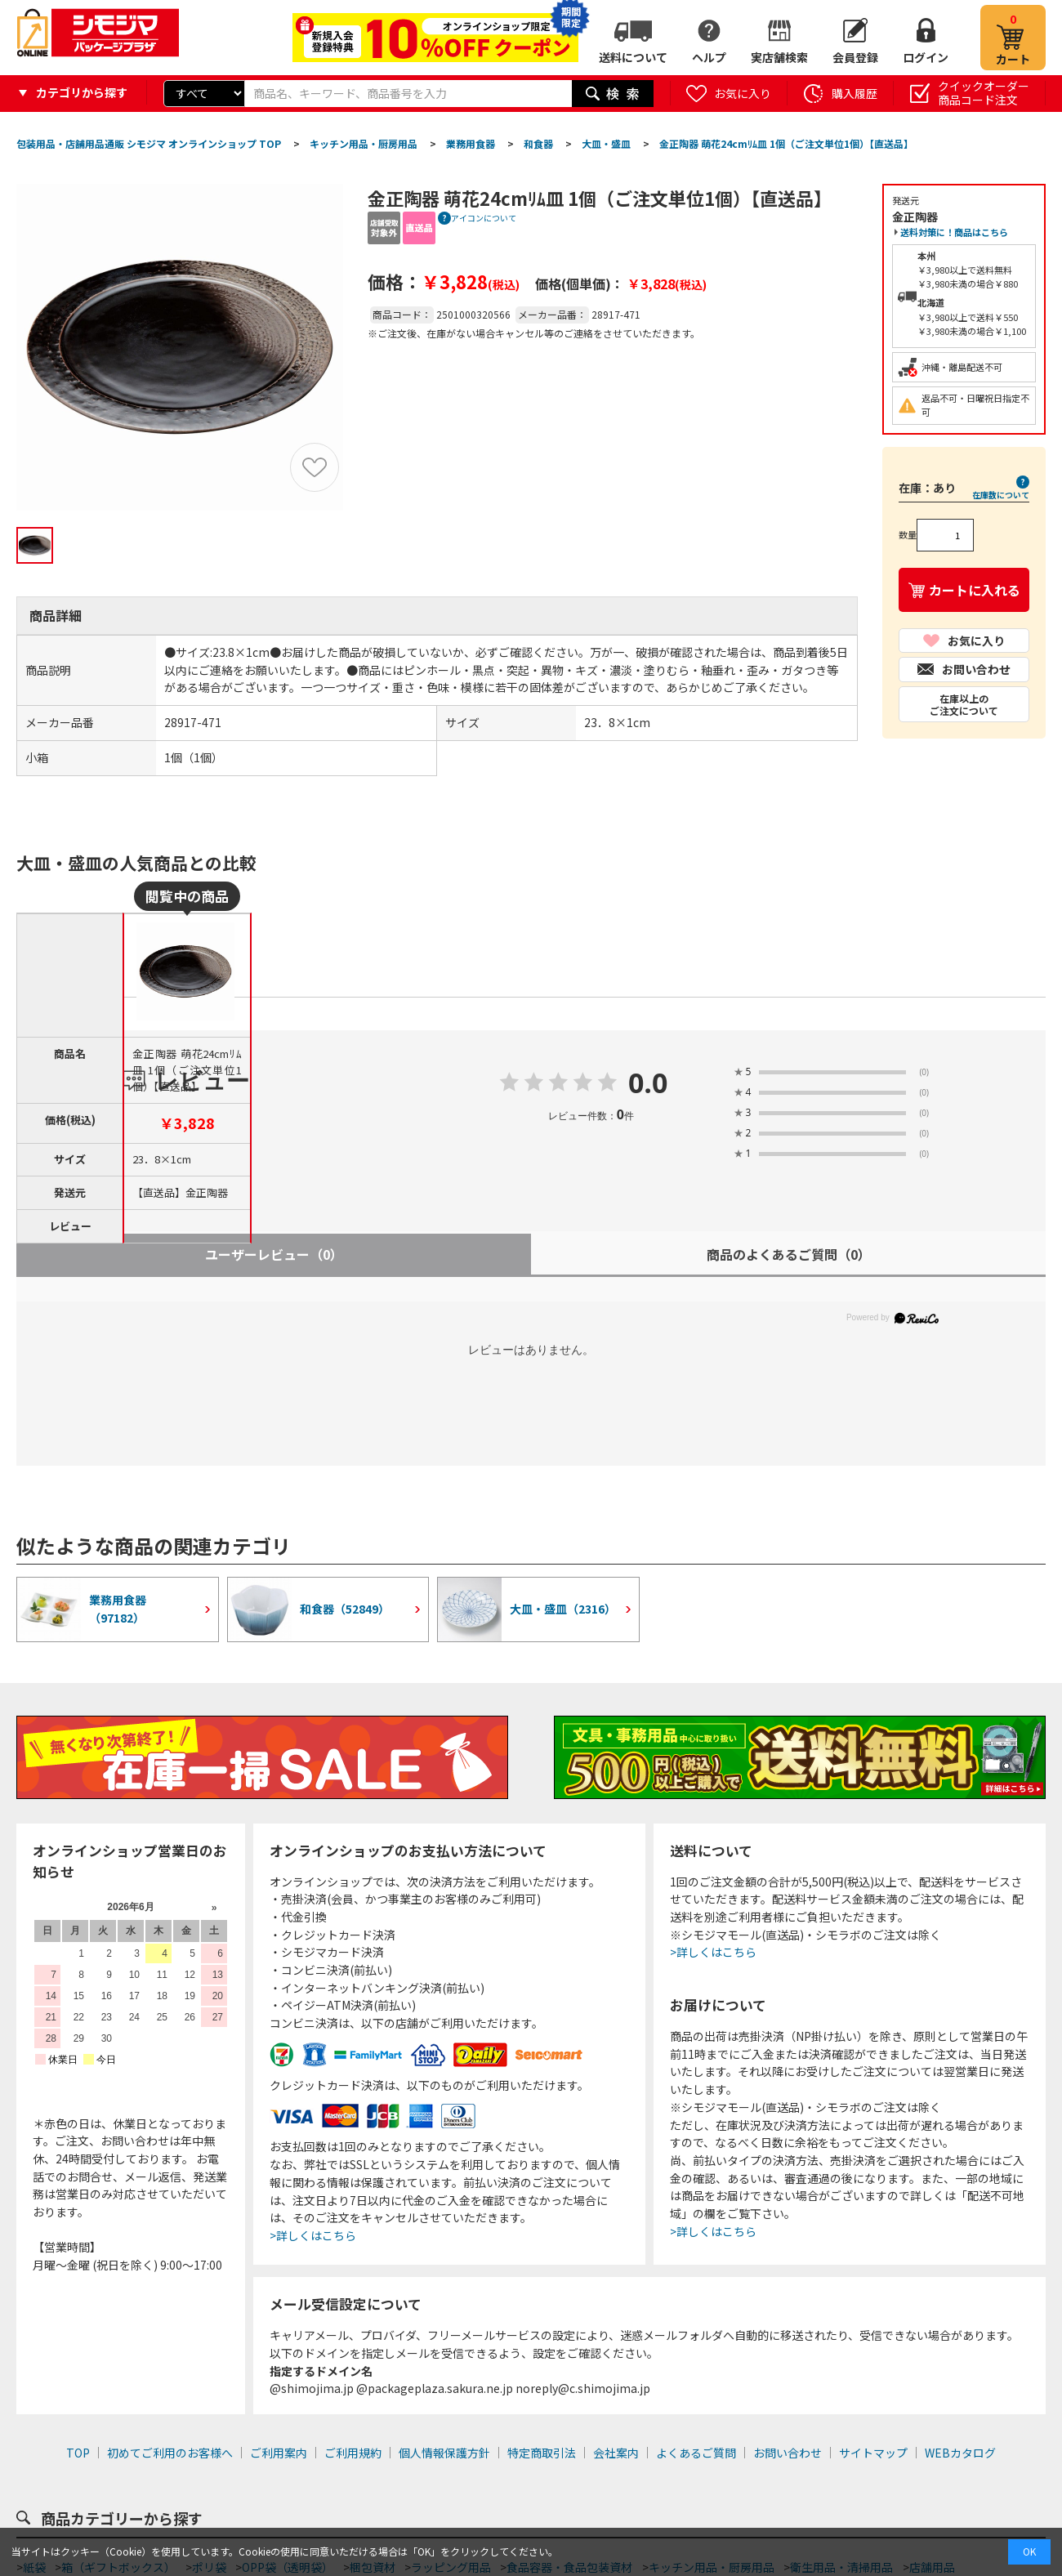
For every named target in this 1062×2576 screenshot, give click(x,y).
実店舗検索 (779, 57)
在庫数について (1000, 494)
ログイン (925, 57)
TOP (78, 2452)
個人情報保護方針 (444, 2452)
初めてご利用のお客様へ (170, 2452)
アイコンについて (483, 218)
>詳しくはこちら (313, 2235)
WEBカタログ (960, 2452)
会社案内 (616, 2452)
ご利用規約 (353, 2452)
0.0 (648, 1084)
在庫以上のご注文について (964, 704)
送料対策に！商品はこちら (954, 232)
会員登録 (855, 57)
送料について (633, 57)
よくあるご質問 (696, 2452)
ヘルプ (709, 57)
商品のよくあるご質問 (789, 1254)
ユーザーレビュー (274, 1254)
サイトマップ (873, 2452)
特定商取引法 (541, 2452)
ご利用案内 (278, 2452)
